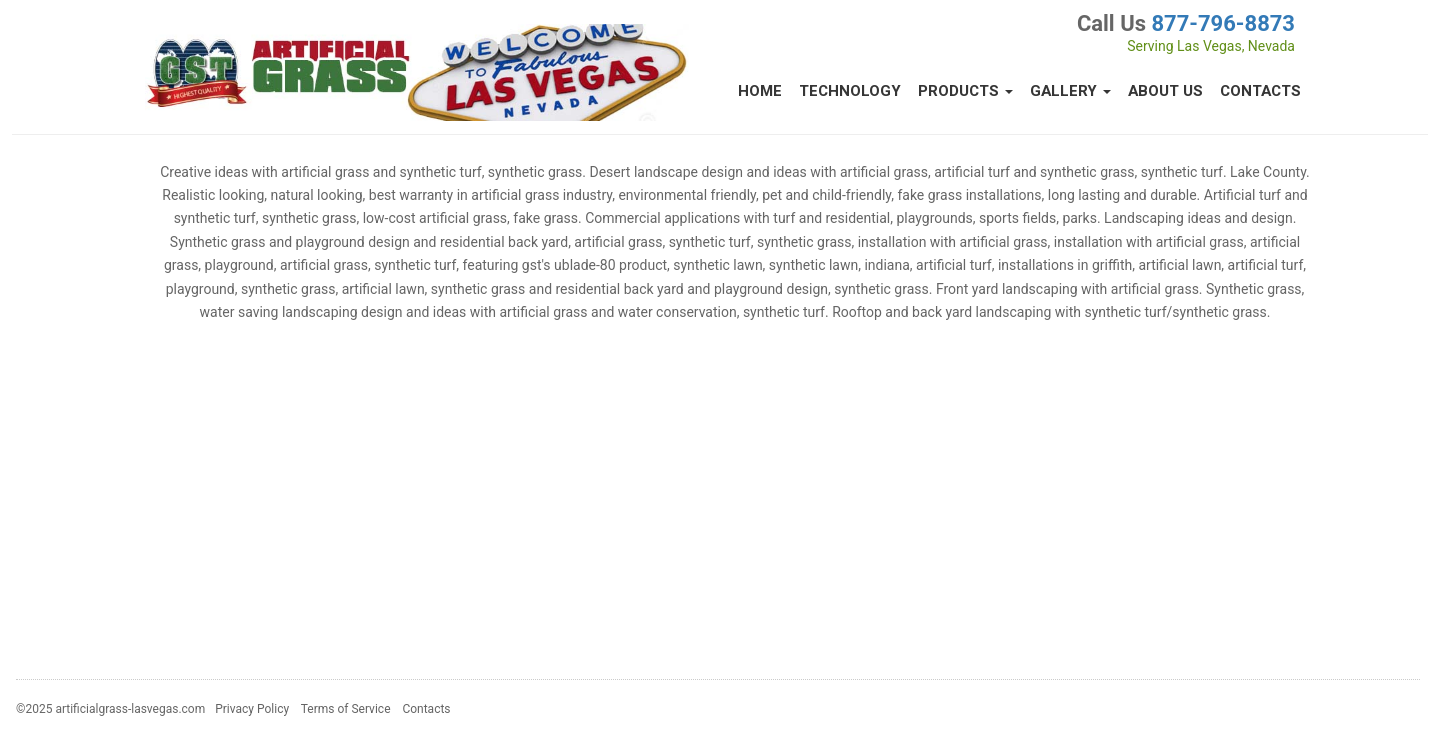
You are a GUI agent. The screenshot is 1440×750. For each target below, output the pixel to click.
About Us (1165, 91)
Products (965, 91)
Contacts (1260, 91)
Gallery (1070, 91)
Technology (850, 91)
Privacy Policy (252, 709)
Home (760, 91)
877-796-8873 (1223, 23)
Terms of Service (346, 709)
